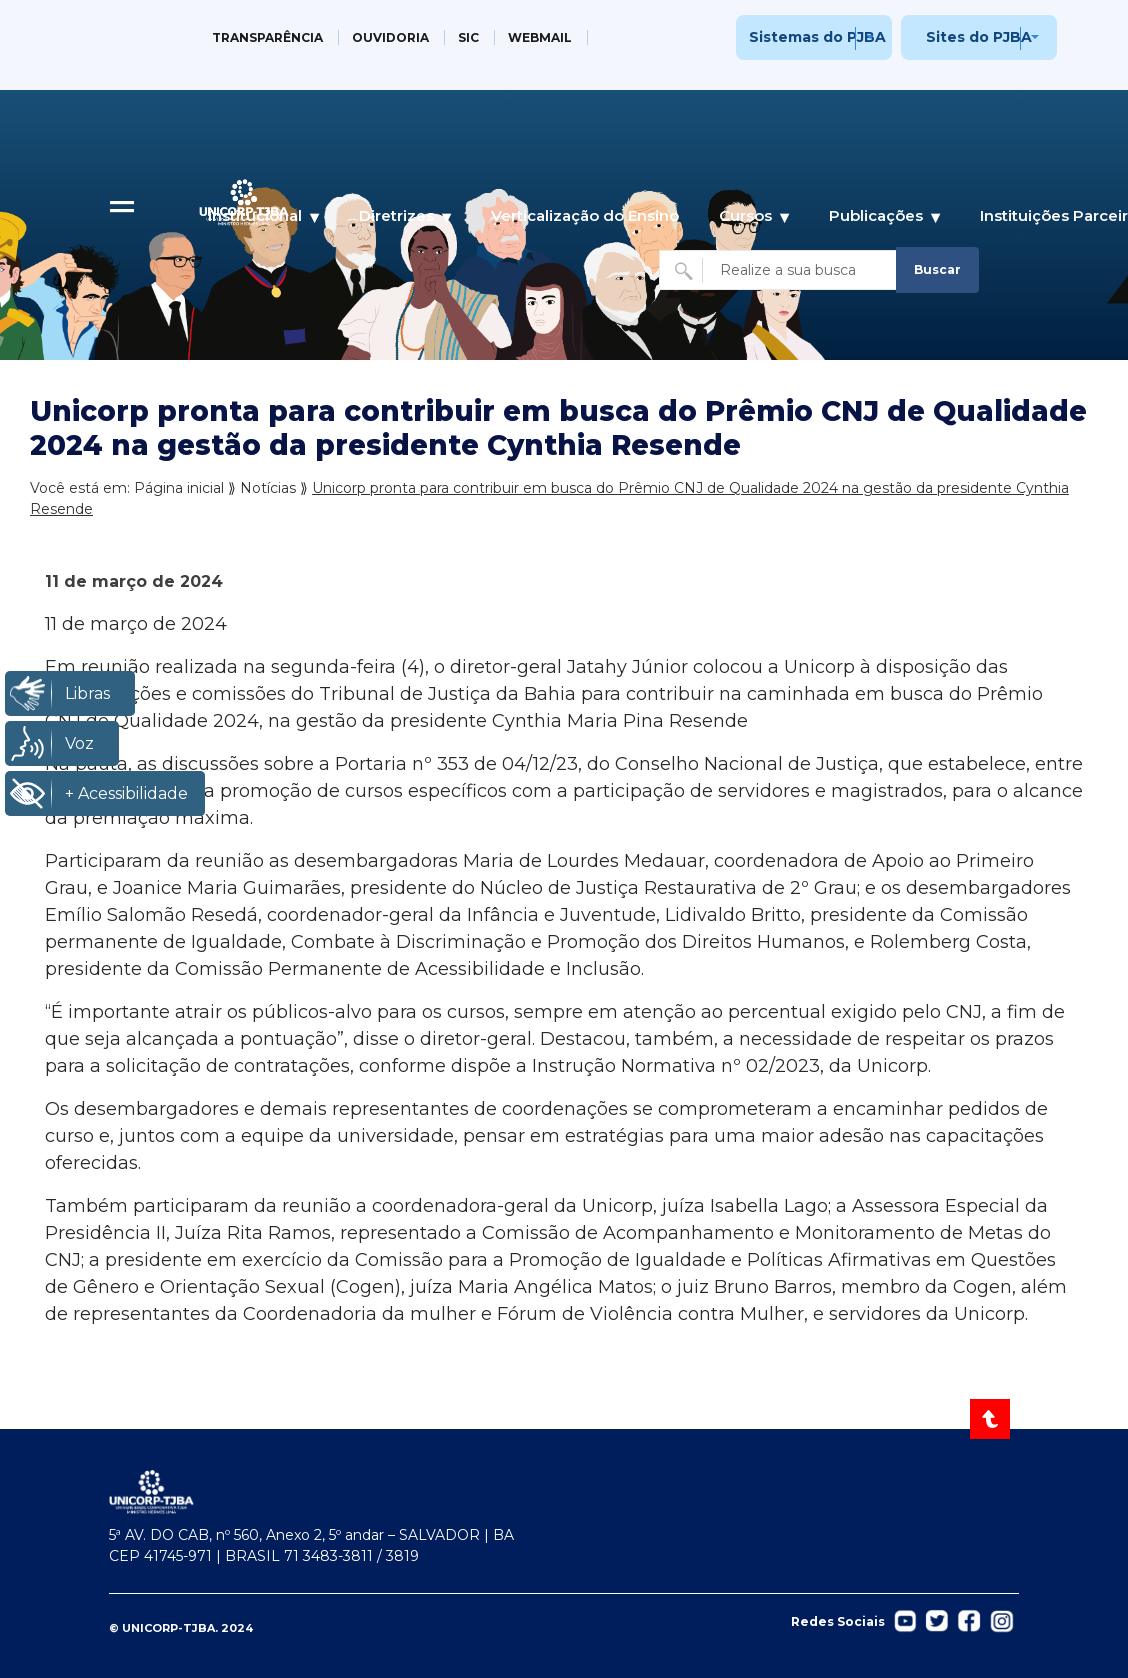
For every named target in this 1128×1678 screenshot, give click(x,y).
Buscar (937, 269)
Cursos (745, 216)
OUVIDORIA (390, 37)
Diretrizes (396, 216)
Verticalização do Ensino (585, 215)
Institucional (255, 216)
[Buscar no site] (779, 270)
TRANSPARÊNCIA (267, 37)
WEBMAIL (540, 37)
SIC (468, 37)
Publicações (876, 216)
